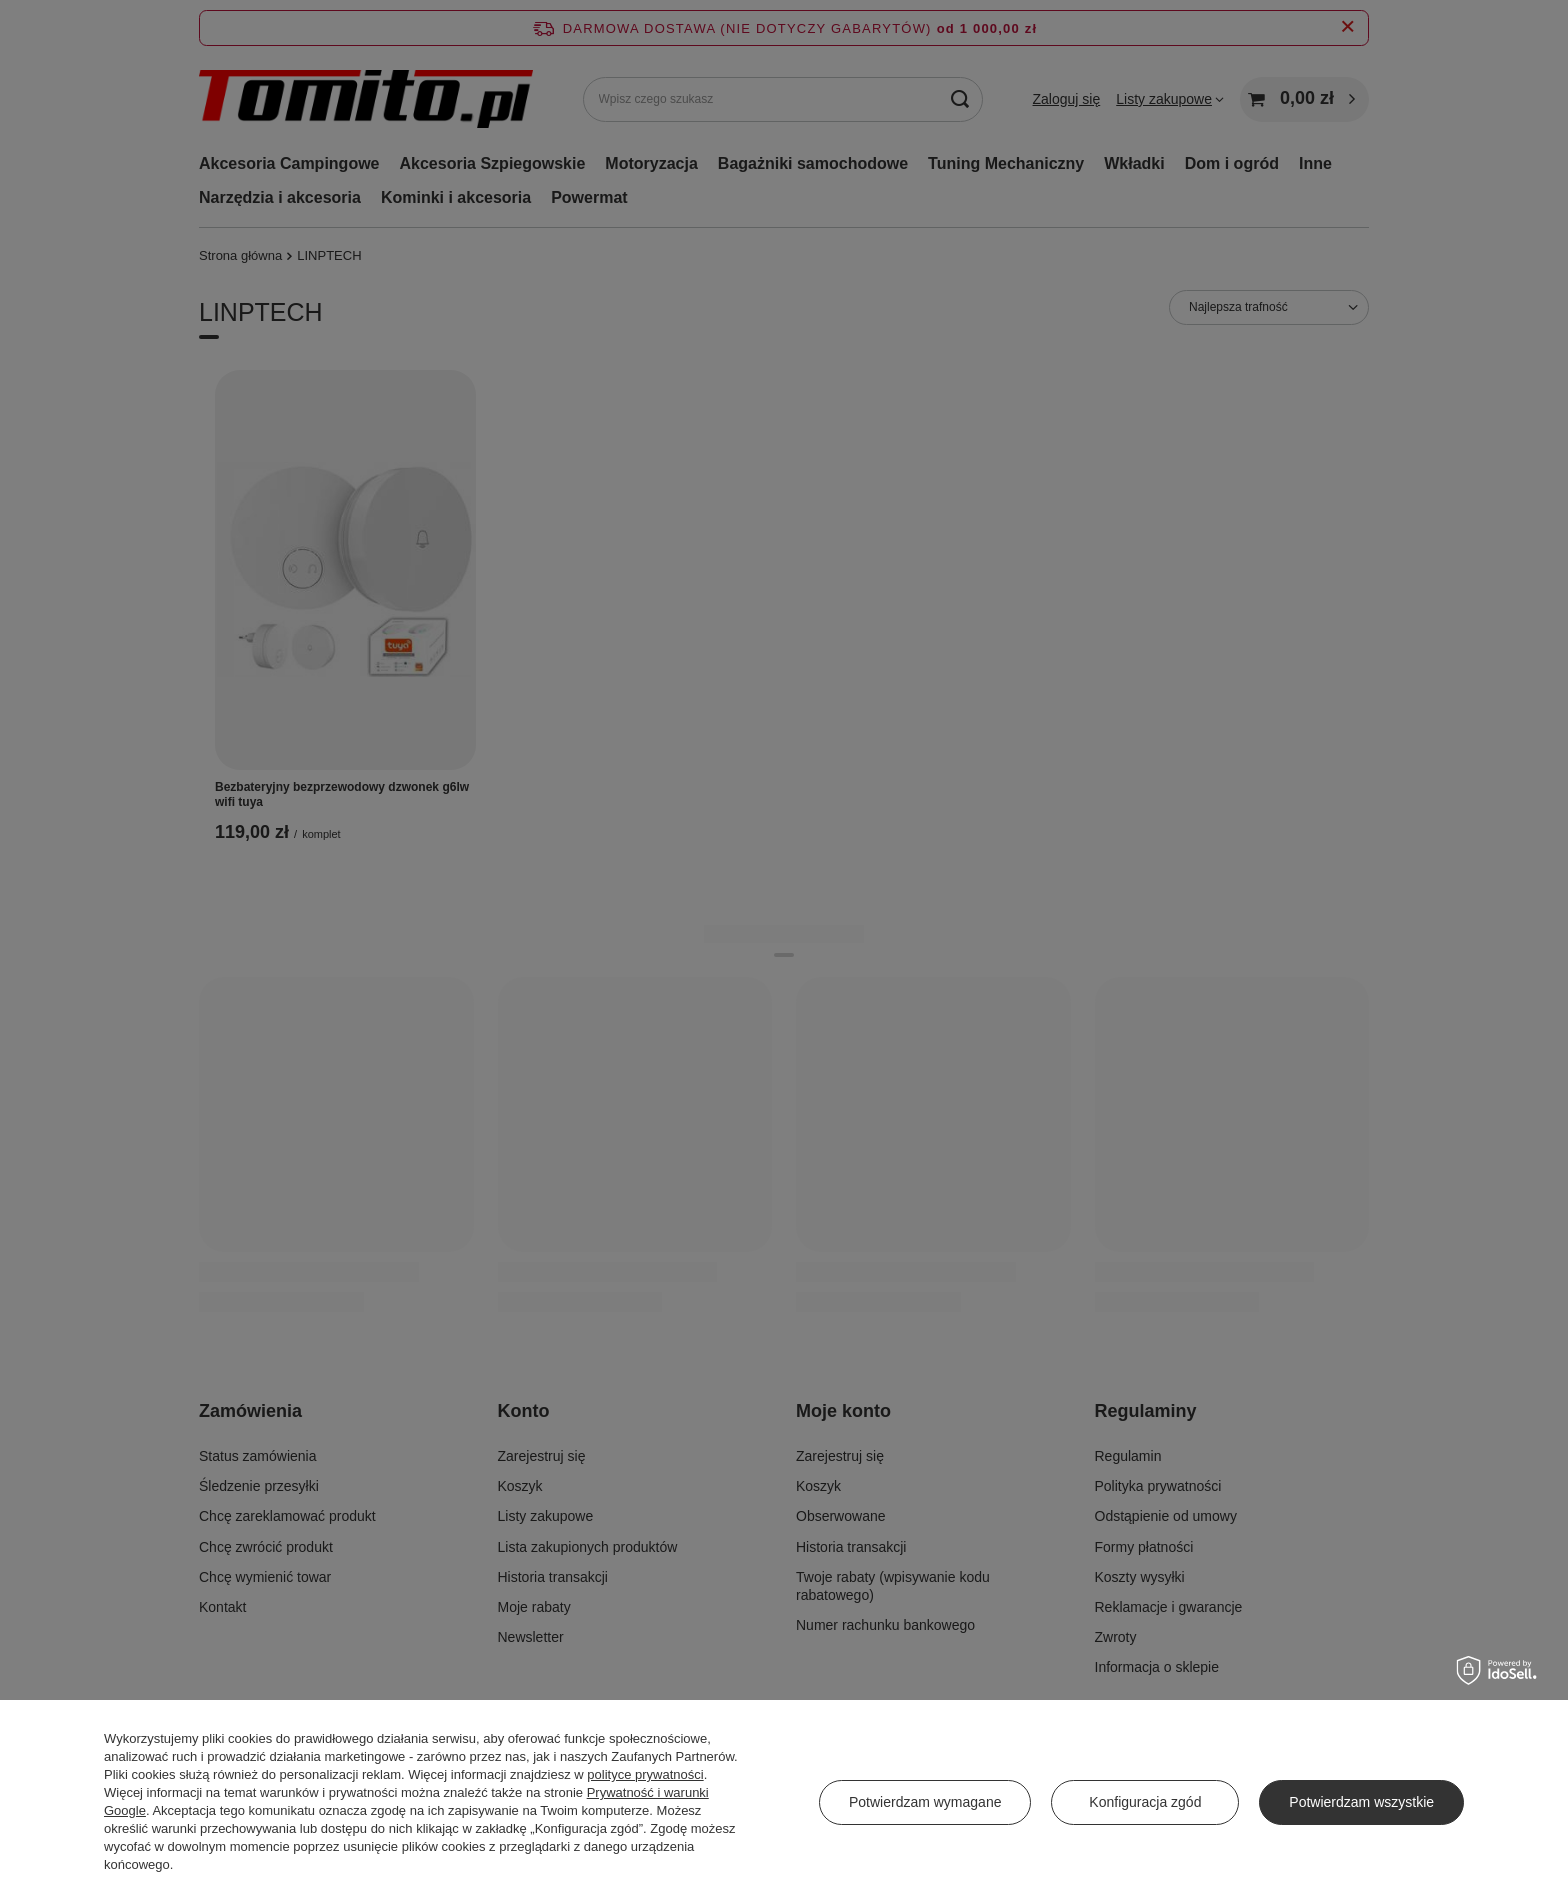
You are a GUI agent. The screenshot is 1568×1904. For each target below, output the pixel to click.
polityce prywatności (645, 1774)
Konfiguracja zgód (1145, 1802)
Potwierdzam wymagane (925, 1802)
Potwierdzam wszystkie (1361, 1802)
